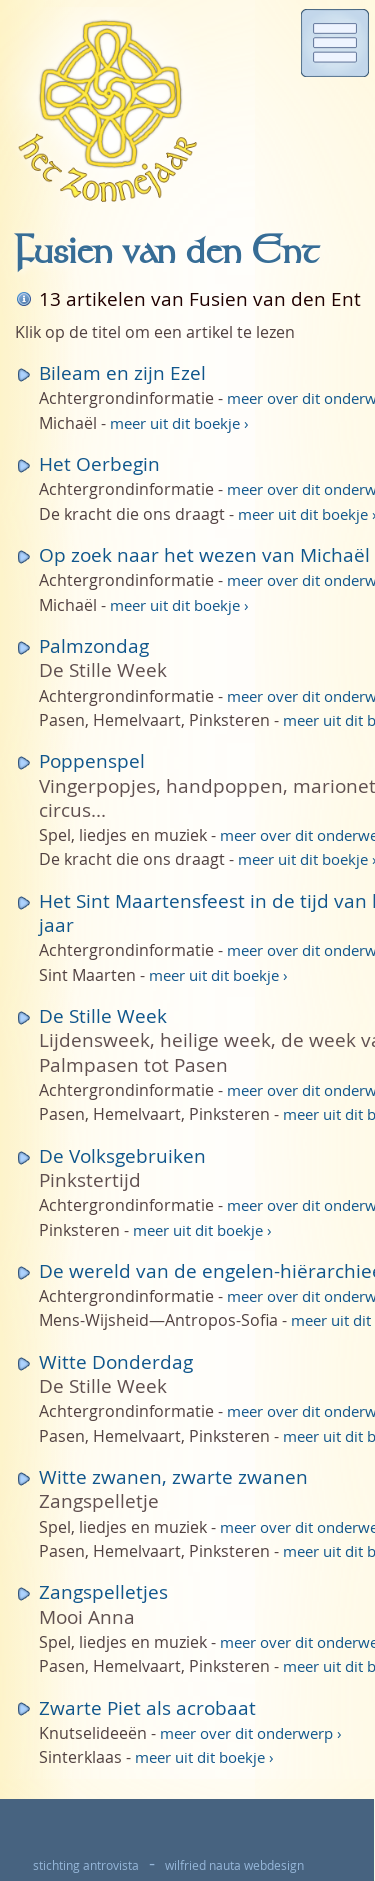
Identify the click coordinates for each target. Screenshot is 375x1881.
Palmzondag (94, 645)
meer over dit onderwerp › (251, 1733)
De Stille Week (103, 1015)
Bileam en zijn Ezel (122, 372)
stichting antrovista (86, 1865)
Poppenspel (92, 760)
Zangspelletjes (103, 1591)
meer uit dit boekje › (179, 423)
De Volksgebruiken (122, 1155)
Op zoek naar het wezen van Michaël (204, 554)
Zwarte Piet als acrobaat (147, 1707)
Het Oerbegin (99, 463)
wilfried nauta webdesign (234, 1865)
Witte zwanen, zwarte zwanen (173, 1476)
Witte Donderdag (116, 1361)
